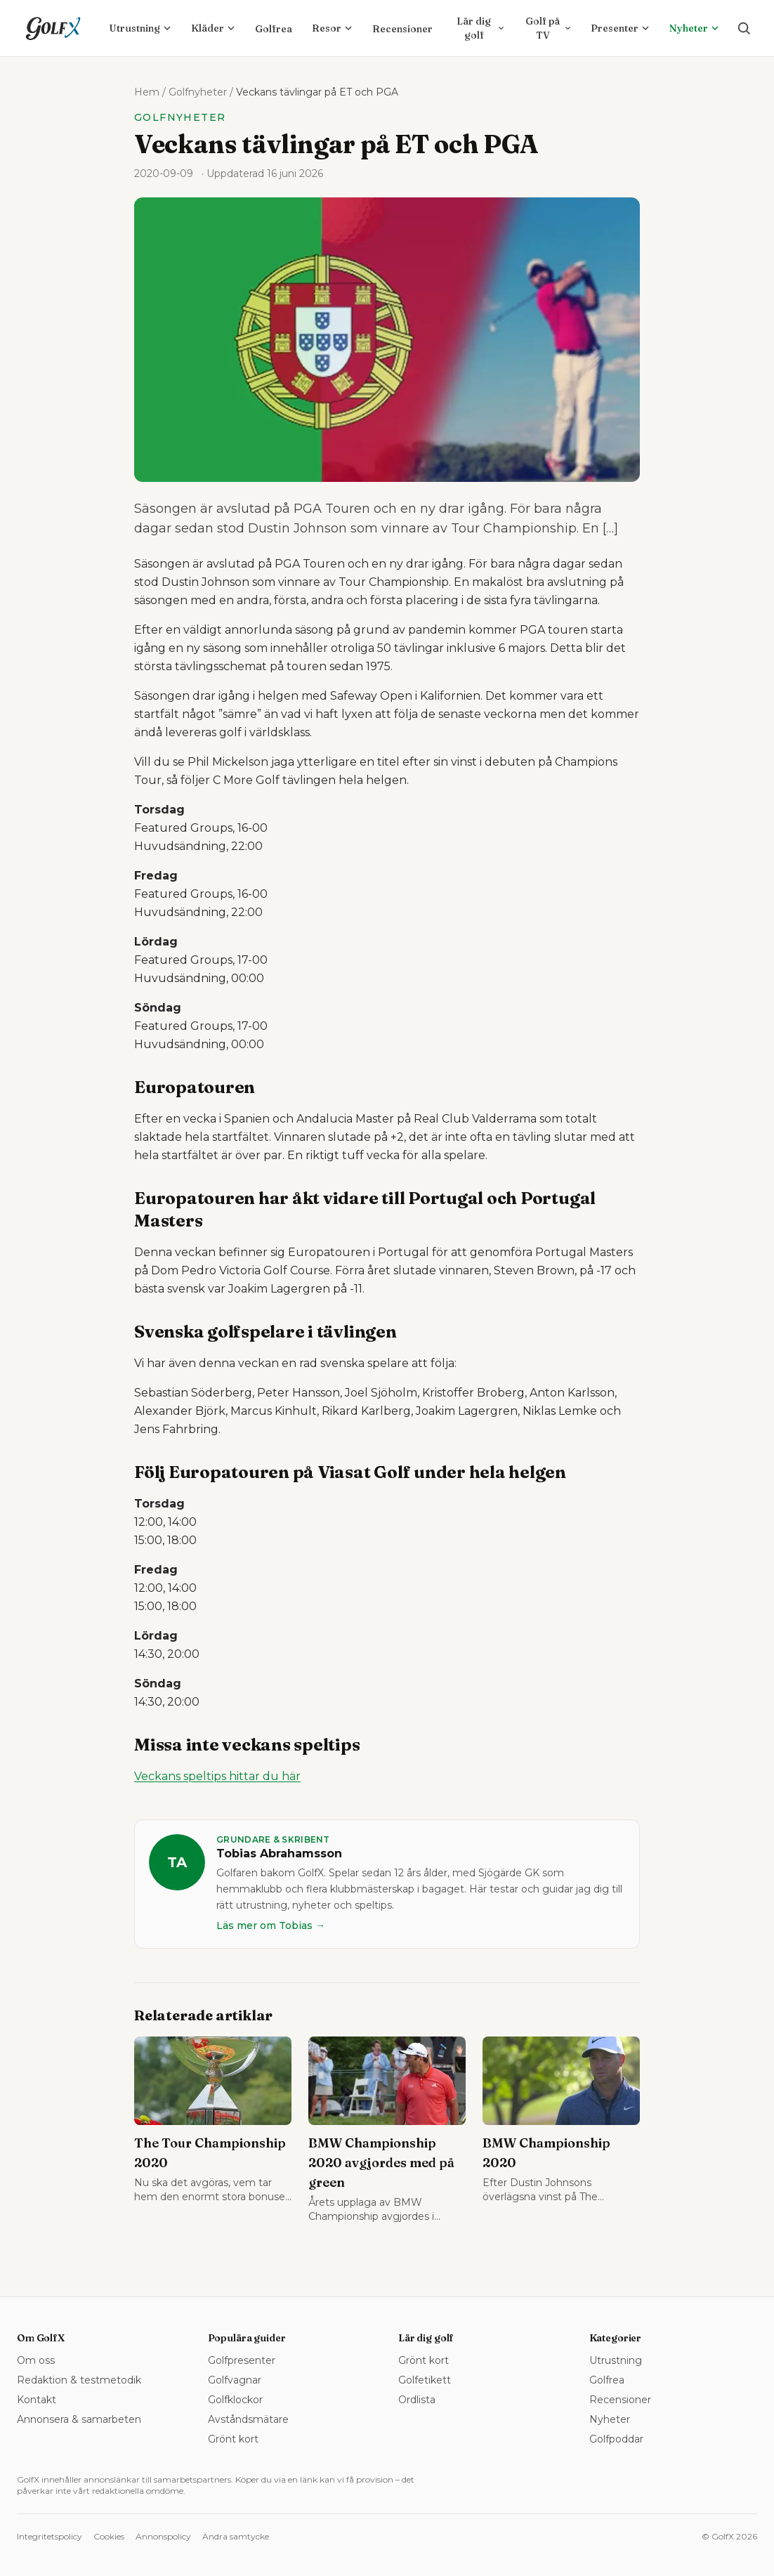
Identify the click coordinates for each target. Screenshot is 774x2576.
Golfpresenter (241, 2360)
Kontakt (36, 2399)
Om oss (36, 2360)
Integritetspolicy (49, 2536)
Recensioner (402, 28)
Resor (332, 28)
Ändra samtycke (235, 2536)
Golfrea (273, 28)
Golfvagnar (234, 2380)
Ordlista (416, 2399)
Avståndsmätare (248, 2419)
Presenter (620, 28)
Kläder (213, 28)
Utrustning (140, 28)
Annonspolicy (163, 2536)
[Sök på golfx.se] (743, 28)
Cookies (108, 2536)
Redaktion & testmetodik (79, 2380)
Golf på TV (548, 28)
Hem (146, 92)
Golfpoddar (616, 2439)
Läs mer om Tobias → (270, 1925)
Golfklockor (235, 2399)
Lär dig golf (480, 28)
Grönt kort (233, 2439)
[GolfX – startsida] (53, 28)
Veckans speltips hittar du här (217, 1776)
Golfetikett (424, 2380)
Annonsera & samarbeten (79, 2419)
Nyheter (694, 28)
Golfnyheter (198, 92)
